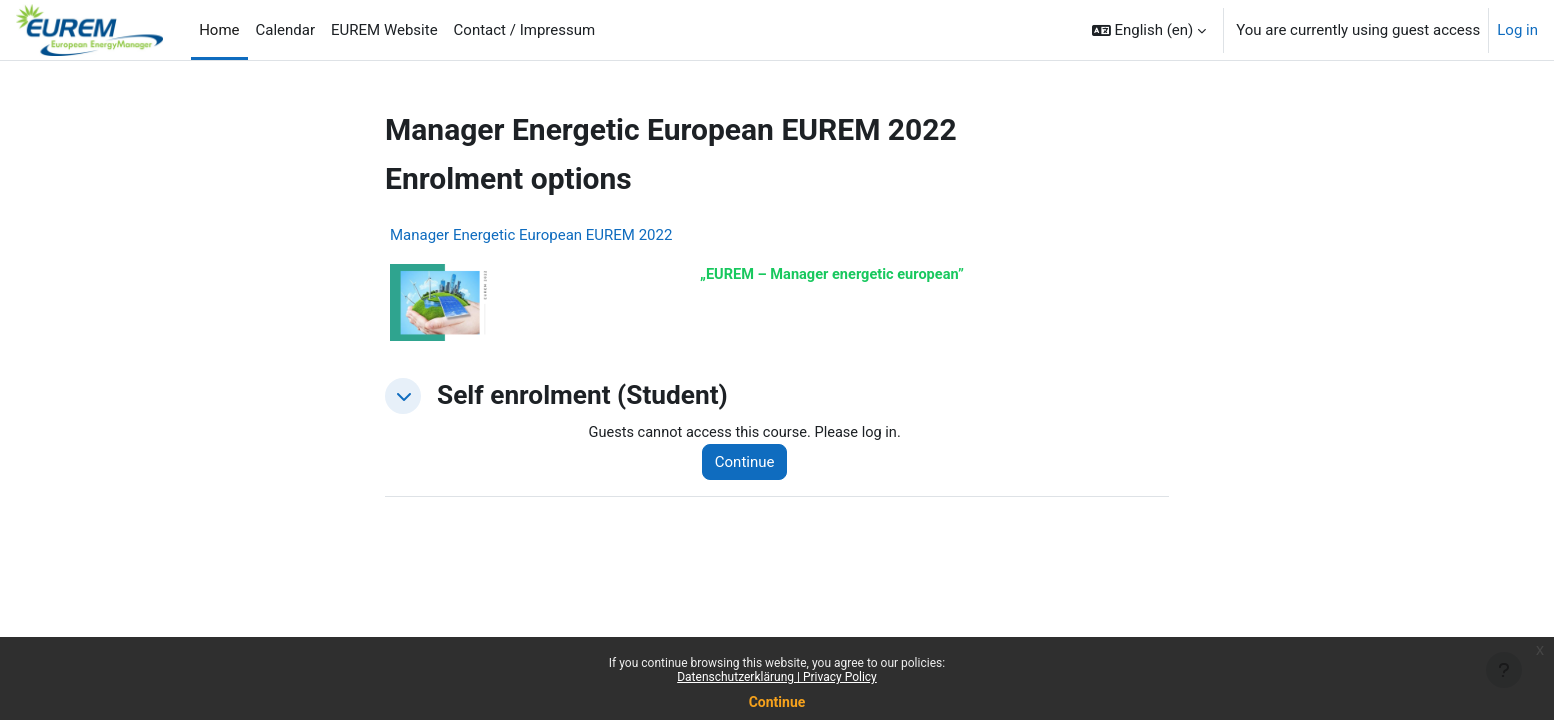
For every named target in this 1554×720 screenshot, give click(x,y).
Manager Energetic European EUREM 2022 (531, 235)
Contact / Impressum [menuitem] (525, 30)
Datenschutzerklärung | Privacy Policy (777, 677)
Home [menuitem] (219, 30)
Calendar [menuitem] (286, 30)
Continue (777, 702)
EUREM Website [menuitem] (384, 30)
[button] (1149, 30)
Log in (1517, 30)
